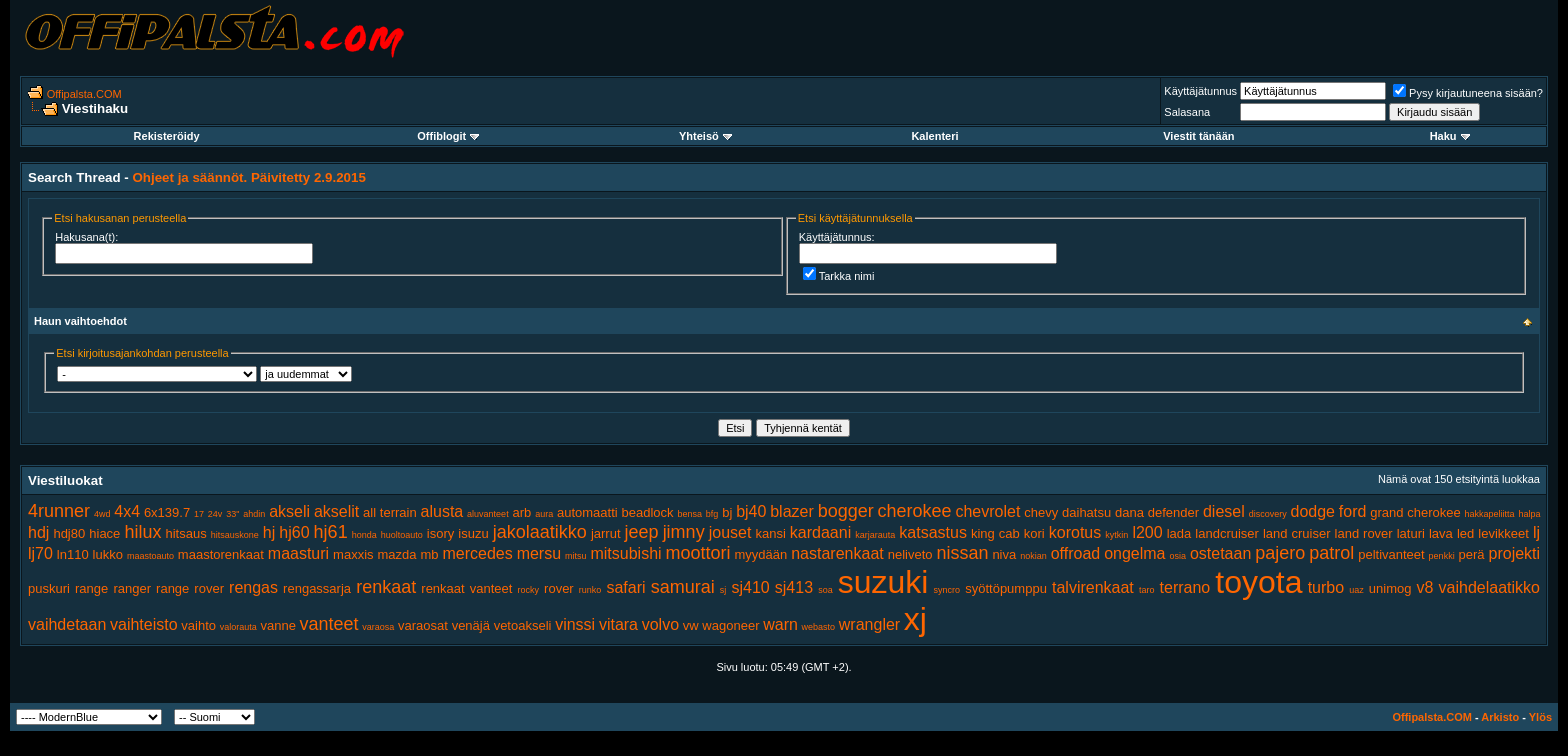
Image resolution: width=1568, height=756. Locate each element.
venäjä (471, 625)
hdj (38, 532)
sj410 (750, 587)
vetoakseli (523, 625)
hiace (104, 533)
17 (199, 514)
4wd (102, 514)
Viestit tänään (1198, 136)
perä (1472, 554)
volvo (660, 624)
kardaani (820, 532)
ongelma (1134, 553)
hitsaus (185, 533)
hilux (142, 532)
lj (1536, 532)
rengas (253, 587)
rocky (528, 590)
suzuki (883, 582)
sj (723, 590)
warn (780, 624)
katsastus (933, 532)
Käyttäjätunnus (1200, 91)
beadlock (648, 512)
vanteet (329, 624)
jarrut (606, 533)
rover (559, 588)
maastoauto (150, 556)
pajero (1280, 553)
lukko (108, 554)
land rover (1364, 533)
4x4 (127, 511)
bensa (689, 514)
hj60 (294, 532)
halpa (1529, 514)
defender (1173, 512)
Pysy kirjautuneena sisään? (1468, 93)
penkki (1442, 556)
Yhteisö (705, 136)
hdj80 (69, 533)
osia (1177, 556)
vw (691, 625)
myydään (761, 554)
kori (1034, 533)
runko (590, 590)
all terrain (390, 512)
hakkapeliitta (1490, 514)
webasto (819, 627)
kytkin (1116, 535)
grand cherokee (1415, 512)
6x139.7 (167, 512)
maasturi (298, 553)
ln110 (73, 554)
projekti (1515, 553)
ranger (132, 588)
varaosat (423, 625)
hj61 (331, 532)
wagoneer (730, 625)
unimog (1390, 588)
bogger (846, 511)
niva (1004, 554)
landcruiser (1227, 533)
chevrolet (987, 511)
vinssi (575, 624)
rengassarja (317, 588)
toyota (1258, 582)
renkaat (386, 587)
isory (440, 533)
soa (825, 590)
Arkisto (1500, 717)
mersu (539, 553)
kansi (770, 533)
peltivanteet (1391, 554)
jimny (684, 532)
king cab (995, 533)
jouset (730, 532)
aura (544, 514)
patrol (1331, 553)
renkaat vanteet (466, 588)
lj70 (40, 553)
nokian (1033, 556)
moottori (698, 553)
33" (232, 514)
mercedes (477, 553)
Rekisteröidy (167, 136)
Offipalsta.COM (84, 94)
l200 (1147, 532)
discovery (1268, 514)
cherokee (915, 511)
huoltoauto (402, 535)
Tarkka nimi (839, 276)
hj (269, 532)
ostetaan (1220, 553)
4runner (59, 511)
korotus (1075, 532)
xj (915, 619)
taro (1147, 590)
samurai (683, 587)
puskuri (49, 588)
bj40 (751, 511)
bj (727, 512)
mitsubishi (625, 553)
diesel (1224, 511)
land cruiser (1297, 533)
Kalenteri (934, 136)
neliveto (910, 554)
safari (625, 587)
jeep (642, 532)
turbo (1326, 587)
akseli (289, 511)
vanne (277, 625)
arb (521, 512)
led (1465, 533)
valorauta (238, 627)
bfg (712, 514)
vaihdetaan (67, 624)
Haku (1450, 136)
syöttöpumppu (1006, 588)
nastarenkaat (837, 553)
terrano (1185, 587)
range (91, 588)
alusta (442, 511)
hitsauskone (235, 535)
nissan (962, 553)
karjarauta (875, 535)
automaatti (587, 512)
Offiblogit (448, 136)
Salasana (1187, 112)
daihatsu (1086, 512)
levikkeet (1503, 533)
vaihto (198, 625)
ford (1353, 511)
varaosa (378, 627)
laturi (1411, 533)
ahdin (254, 514)
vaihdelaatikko (1489, 587)
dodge (1312, 511)
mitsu (576, 556)
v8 (1425, 587)
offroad (1076, 553)
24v (215, 514)
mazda (396, 554)
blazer (792, 511)
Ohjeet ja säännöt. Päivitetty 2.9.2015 (248, 177)
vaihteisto (144, 624)
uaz (1356, 590)
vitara (618, 624)
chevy (1041, 512)
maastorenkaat (221, 554)
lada (1179, 533)
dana (1129, 512)
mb (429, 554)
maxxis (353, 554)
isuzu (473, 533)
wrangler (869, 624)
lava (1441, 533)
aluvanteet (488, 514)
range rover (190, 588)
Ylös (1540, 717)
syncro (947, 590)
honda (364, 535)
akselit (336, 511)
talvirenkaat (1093, 587)
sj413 (794, 587)
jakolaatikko (540, 532)
